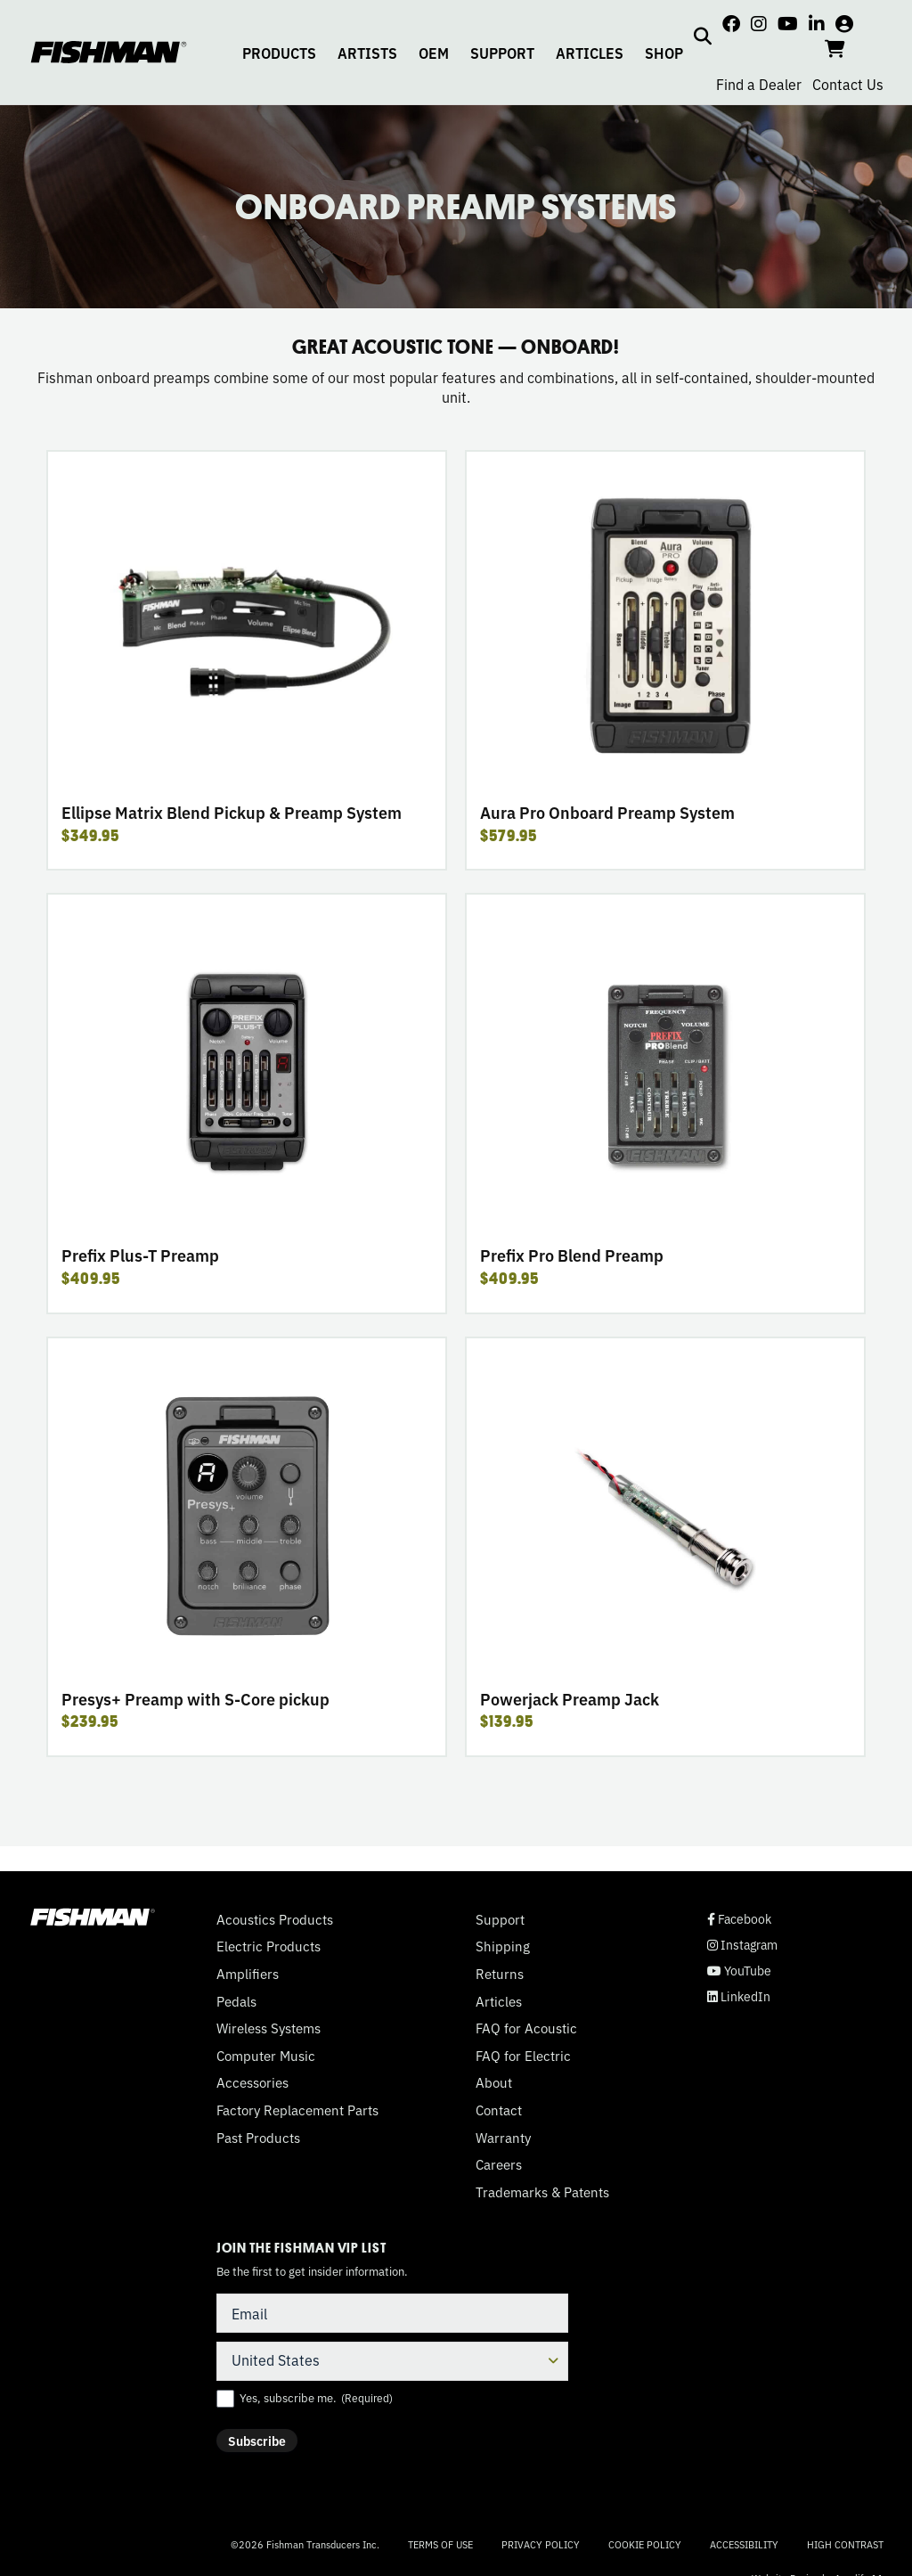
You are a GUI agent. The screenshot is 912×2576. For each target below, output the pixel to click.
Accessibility (744, 2544)
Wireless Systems (268, 2028)
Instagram (742, 1944)
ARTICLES (589, 52)
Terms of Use (440, 2544)
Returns (500, 1974)
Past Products (258, 2138)
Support (500, 1919)
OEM (434, 52)
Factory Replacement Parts (297, 2110)
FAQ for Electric (523, 2056)
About (494, 2082)
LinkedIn (738, 1996)
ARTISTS (367, 52)
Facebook (739, 1918)
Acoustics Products (274, 1919)
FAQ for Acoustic (526, 2028)
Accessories (252, 2082)
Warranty (503, 2138)
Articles (499, 2001)
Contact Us (848, 84)
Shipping (503, 1946)
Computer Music (265, 2056)
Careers (499, 2164)
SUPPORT (502, 52)
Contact (499, 2110)
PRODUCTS (279, 52)
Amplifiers (247, 1974)
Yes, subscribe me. (316, 2398)
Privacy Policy (540, 2544)
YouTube (739, 1970)
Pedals (236, 2001)
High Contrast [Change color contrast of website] (845, 2544)
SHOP (664, 52)
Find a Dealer (759, 84)
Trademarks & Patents (542, 2192)
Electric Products (268, 1946)
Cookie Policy (644, 2544)
